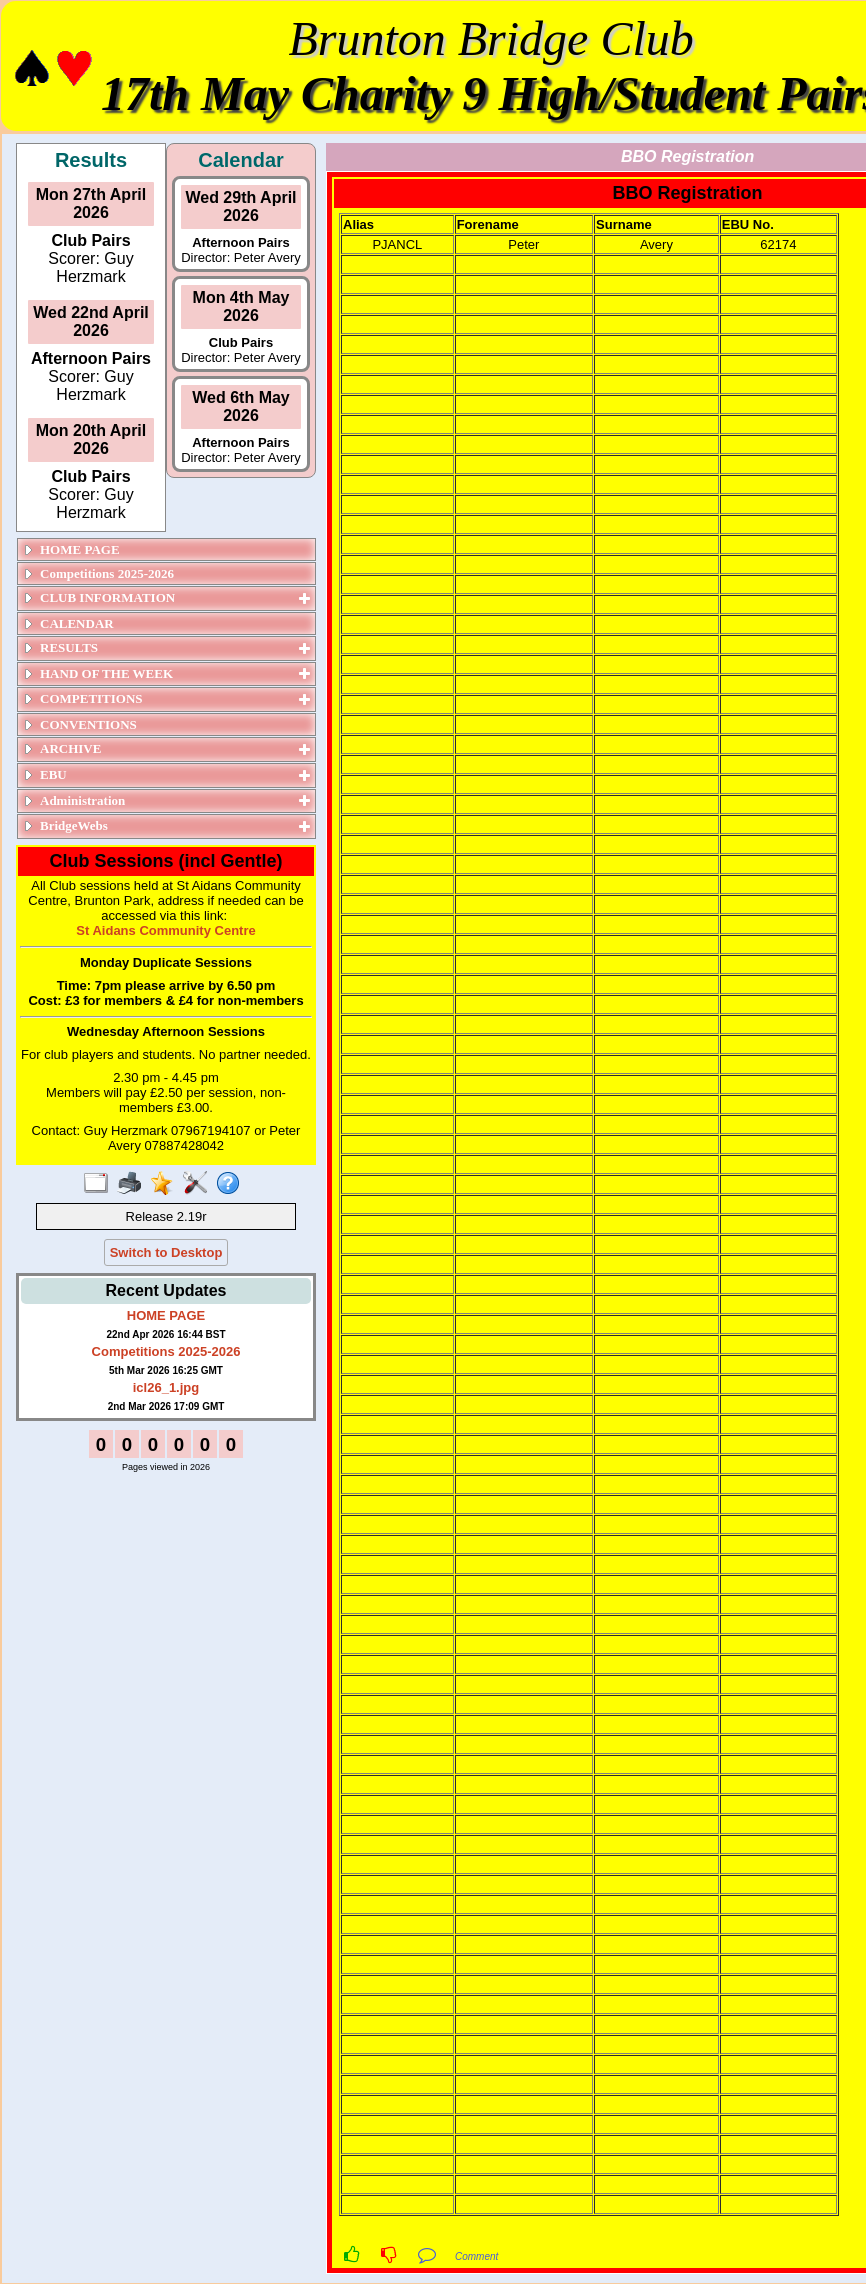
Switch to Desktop (166, 1252)
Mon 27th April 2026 (91, 203)
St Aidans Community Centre (165, 930)
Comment (476, 2256)
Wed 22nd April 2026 (91, 321)
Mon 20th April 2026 (91, 439)
